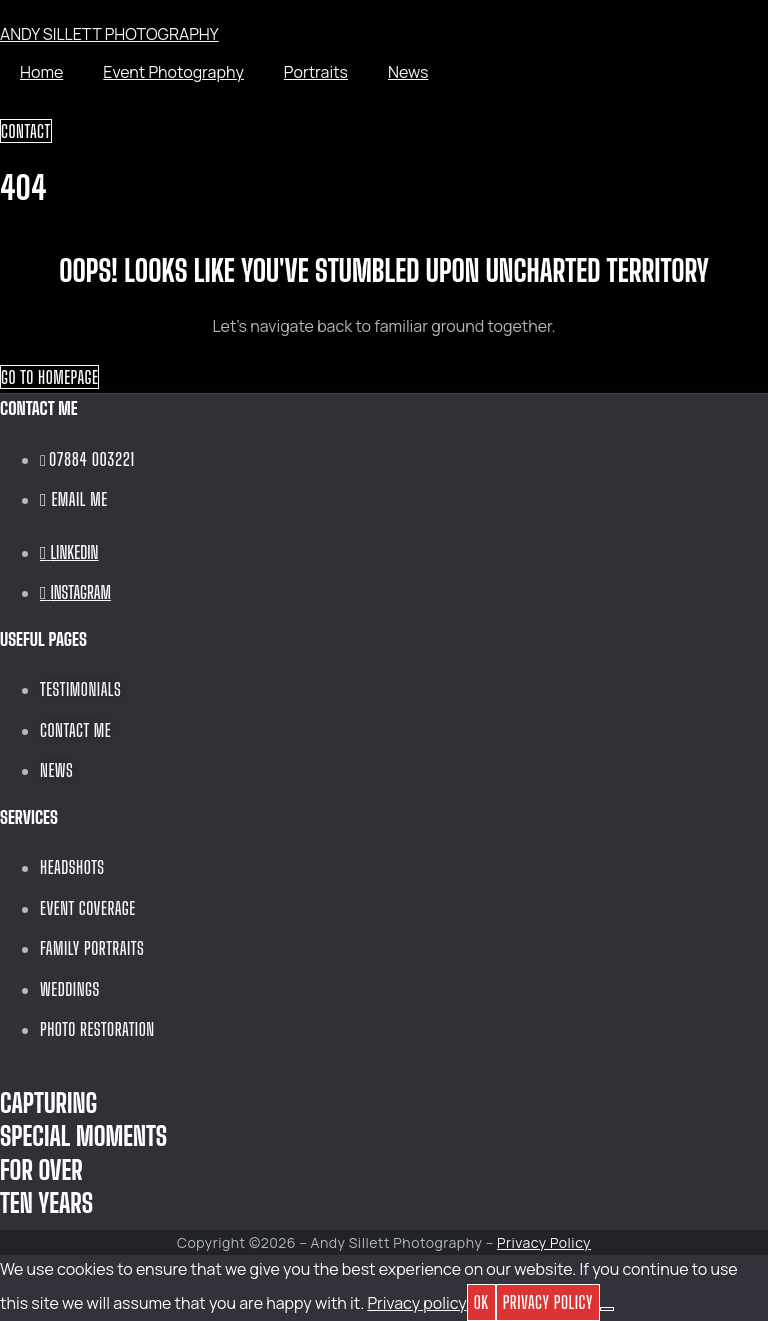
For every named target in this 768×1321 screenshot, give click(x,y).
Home (41, 72)
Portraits (316, 72)
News (408, 72)
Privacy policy (416, 1303)
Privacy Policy (544, 1242)
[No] (607, 1309)
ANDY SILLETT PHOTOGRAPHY (109, 34)
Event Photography (173, 72)
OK (481, 1302)
